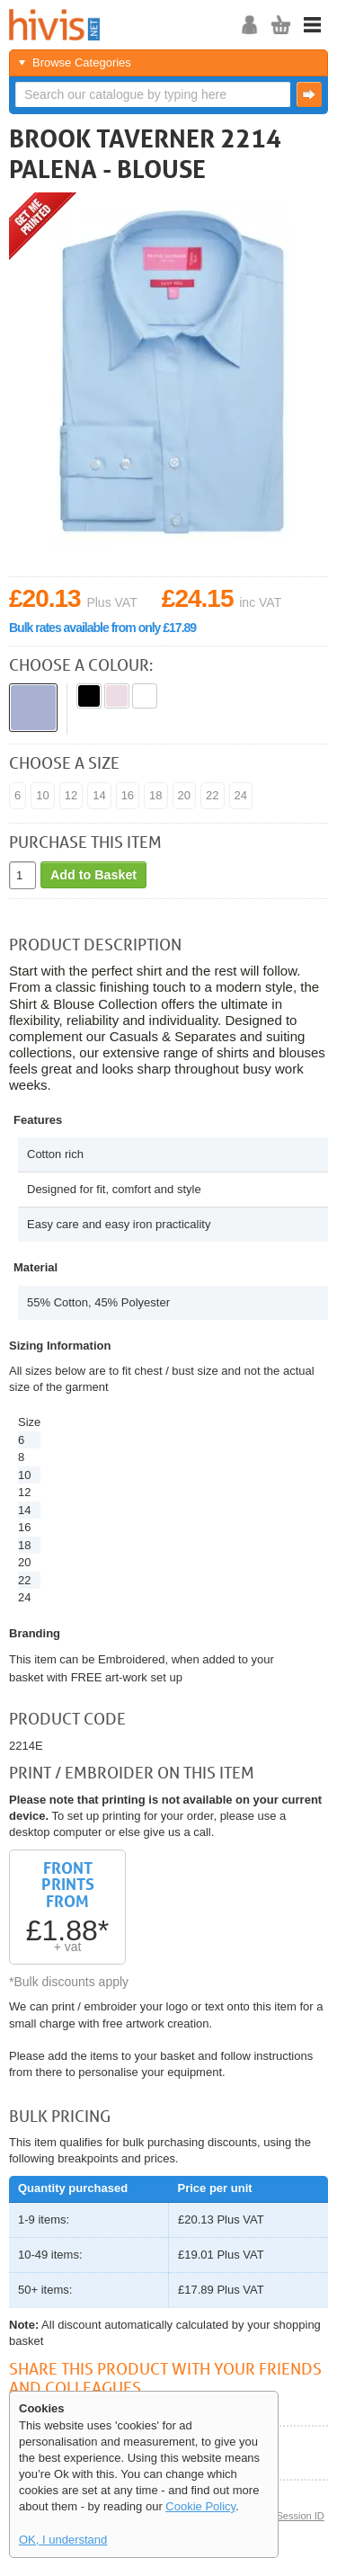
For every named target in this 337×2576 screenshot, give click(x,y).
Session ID (300, 2515)
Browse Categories (81, 62)
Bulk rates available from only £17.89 (102, 627)
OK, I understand (63, 2539)
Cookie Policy (200, 2506)
